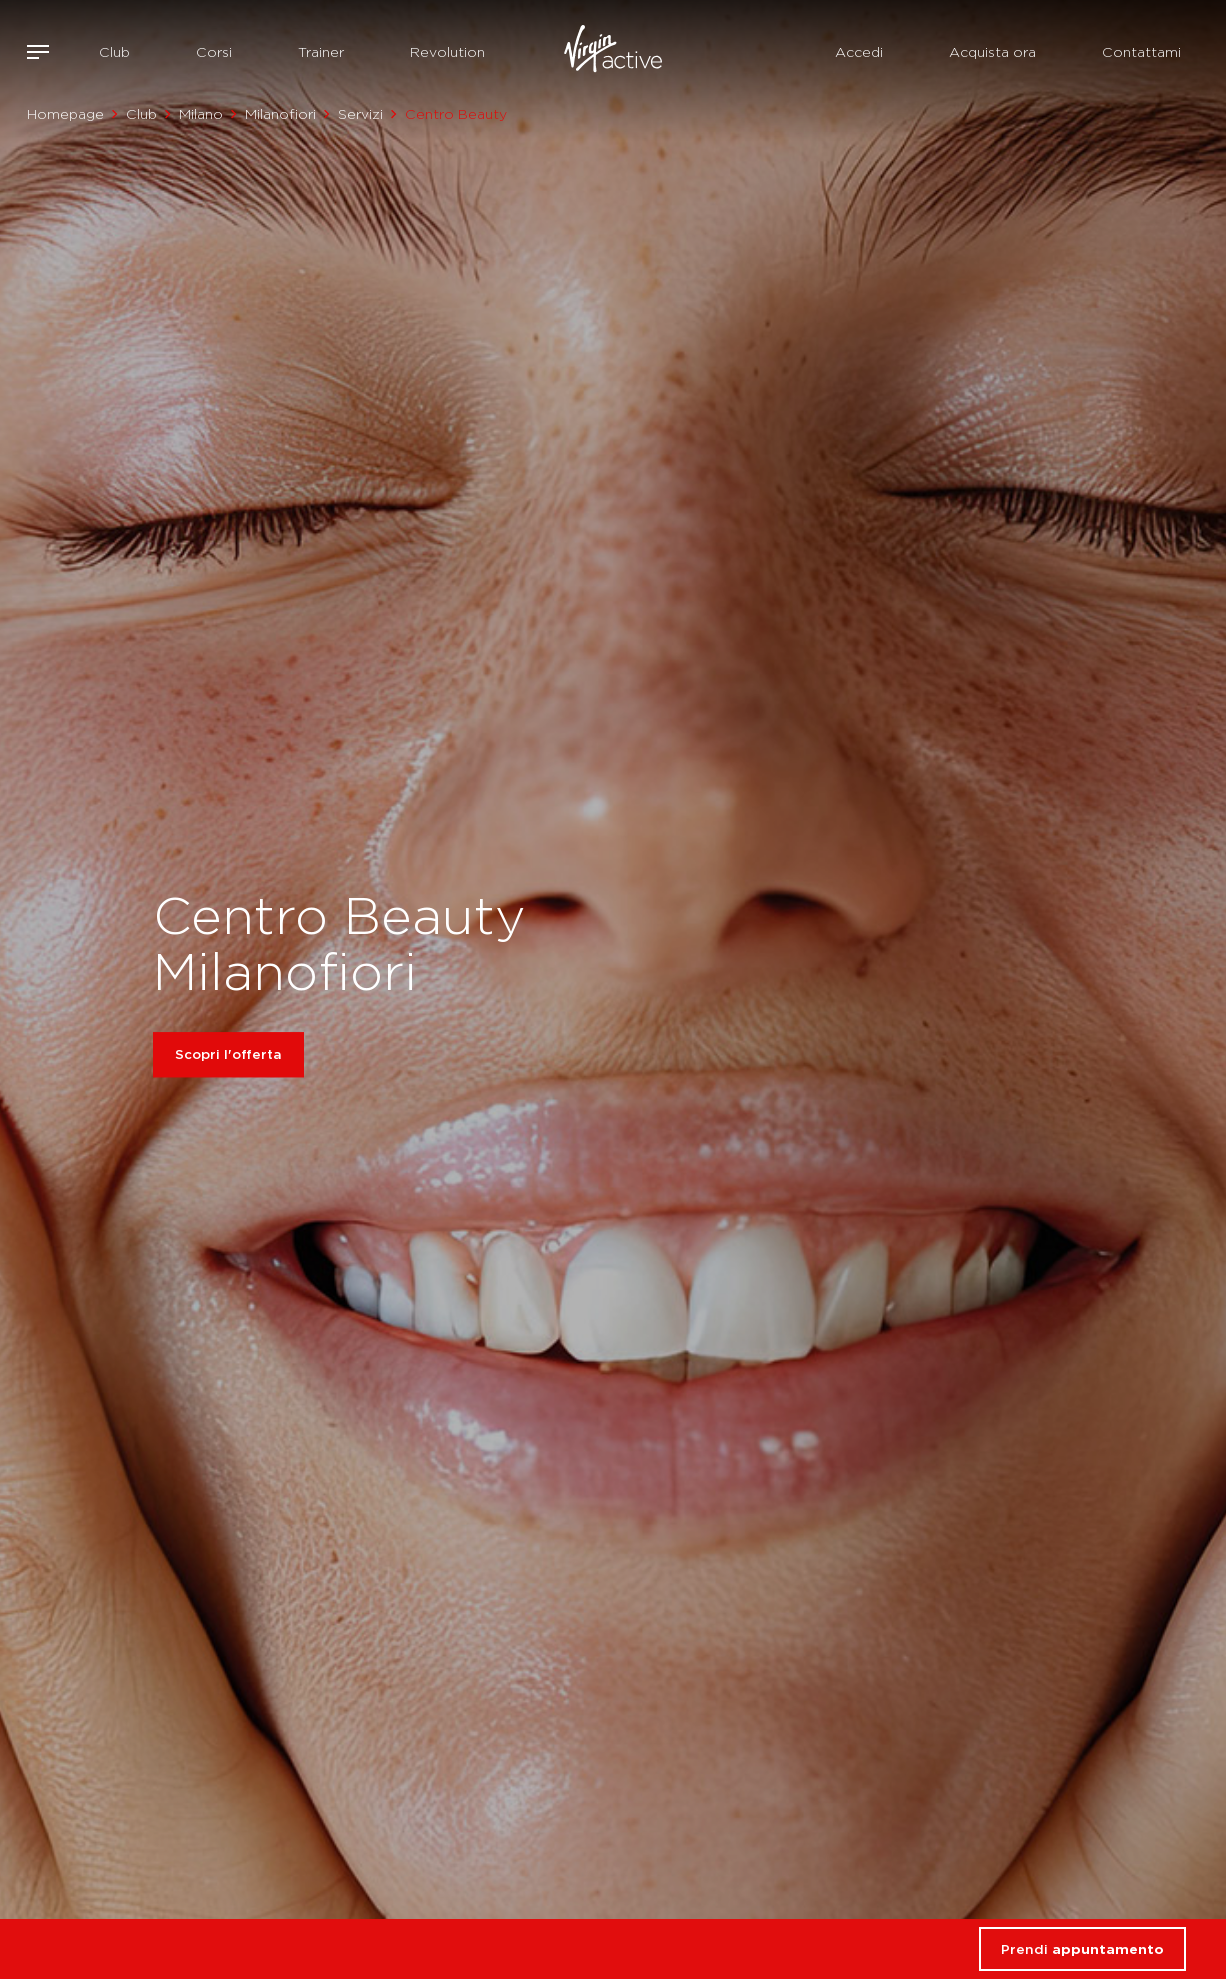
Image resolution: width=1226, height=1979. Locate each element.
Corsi (214, 52)
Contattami (1141, 52)
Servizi (360, 114)
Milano (201, 114)
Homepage (65, 114)
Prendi (1082, 1949)
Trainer (321, 52)
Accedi (859, 52)
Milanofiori (280, 114)
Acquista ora (992, 52)
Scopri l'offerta (228, 1055)
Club (114, 52)
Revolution (447, 52)
